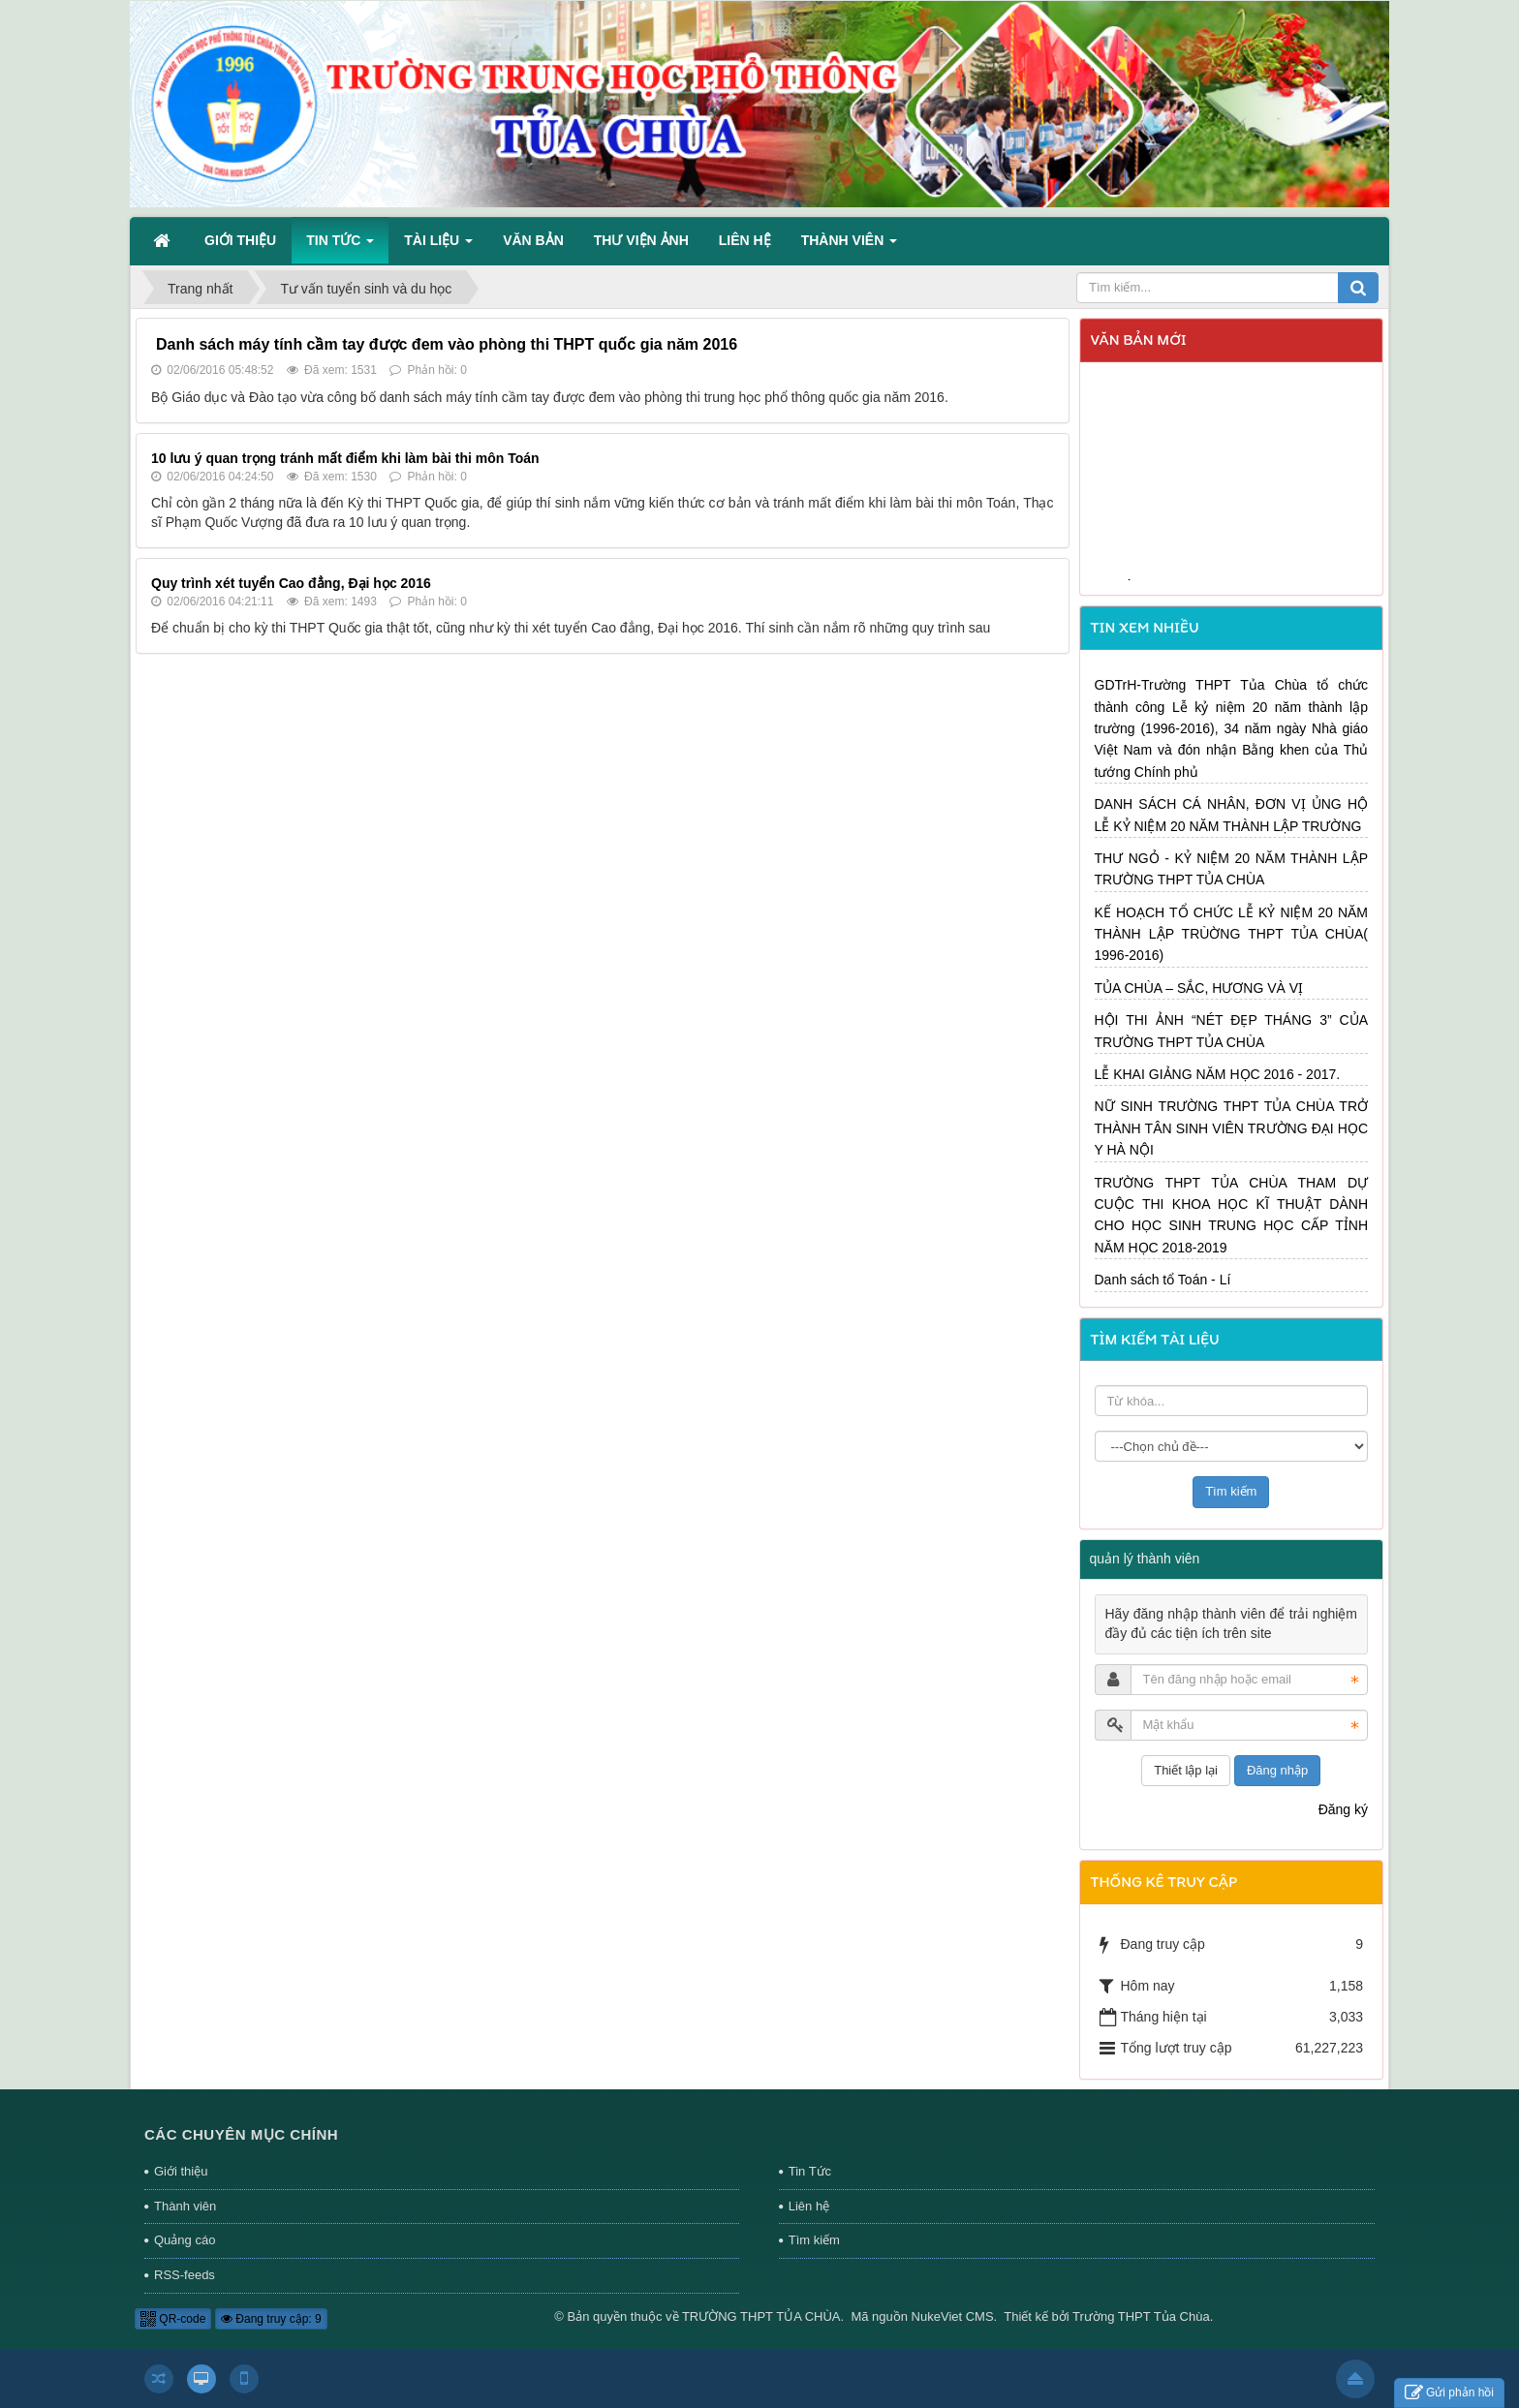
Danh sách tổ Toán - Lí (1163, 1279)
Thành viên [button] (849, 246)
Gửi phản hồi (1449, 2393)
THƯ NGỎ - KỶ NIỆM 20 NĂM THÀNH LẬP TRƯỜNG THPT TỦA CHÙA (1232, 868)
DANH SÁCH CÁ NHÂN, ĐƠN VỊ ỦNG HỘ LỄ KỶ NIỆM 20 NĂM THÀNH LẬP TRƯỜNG (1232, 814)
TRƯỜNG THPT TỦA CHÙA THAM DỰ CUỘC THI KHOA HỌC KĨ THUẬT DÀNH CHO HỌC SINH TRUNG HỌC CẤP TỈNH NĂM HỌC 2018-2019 (1232, 1215)
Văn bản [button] (533, 240)
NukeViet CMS (953, 2316)
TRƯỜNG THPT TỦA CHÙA (761, 2316)
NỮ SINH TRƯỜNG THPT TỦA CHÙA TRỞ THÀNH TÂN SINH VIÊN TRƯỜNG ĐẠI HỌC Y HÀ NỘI (1232, 1128)
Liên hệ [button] (745, 240)
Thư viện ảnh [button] (641, 240)
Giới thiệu (180, 2171)
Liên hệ (809, 2206)
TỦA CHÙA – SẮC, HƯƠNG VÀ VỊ (1199, 988)
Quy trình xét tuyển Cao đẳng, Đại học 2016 (291, 583)
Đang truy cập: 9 (271, 2319)
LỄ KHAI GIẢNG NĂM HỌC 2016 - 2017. (1218, 1074)
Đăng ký (1343, 1809)
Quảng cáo (184, 2240)
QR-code (172, 2319)
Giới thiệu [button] (240, 240)
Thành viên (185, 2206)
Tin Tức (810, 2171)
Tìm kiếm (814, 2240)
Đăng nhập (1277, 1770)
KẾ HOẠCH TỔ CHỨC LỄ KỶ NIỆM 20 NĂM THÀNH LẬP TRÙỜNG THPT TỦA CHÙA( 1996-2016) (1232, 934)
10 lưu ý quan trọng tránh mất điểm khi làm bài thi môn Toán (345, 458)
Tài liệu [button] (438, 246)
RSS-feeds (184, 2275)
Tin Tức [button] (340, 246)
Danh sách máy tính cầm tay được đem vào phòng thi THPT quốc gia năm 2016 (446, 344)
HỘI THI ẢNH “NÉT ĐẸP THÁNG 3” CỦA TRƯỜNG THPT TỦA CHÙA (1232, 1030)
